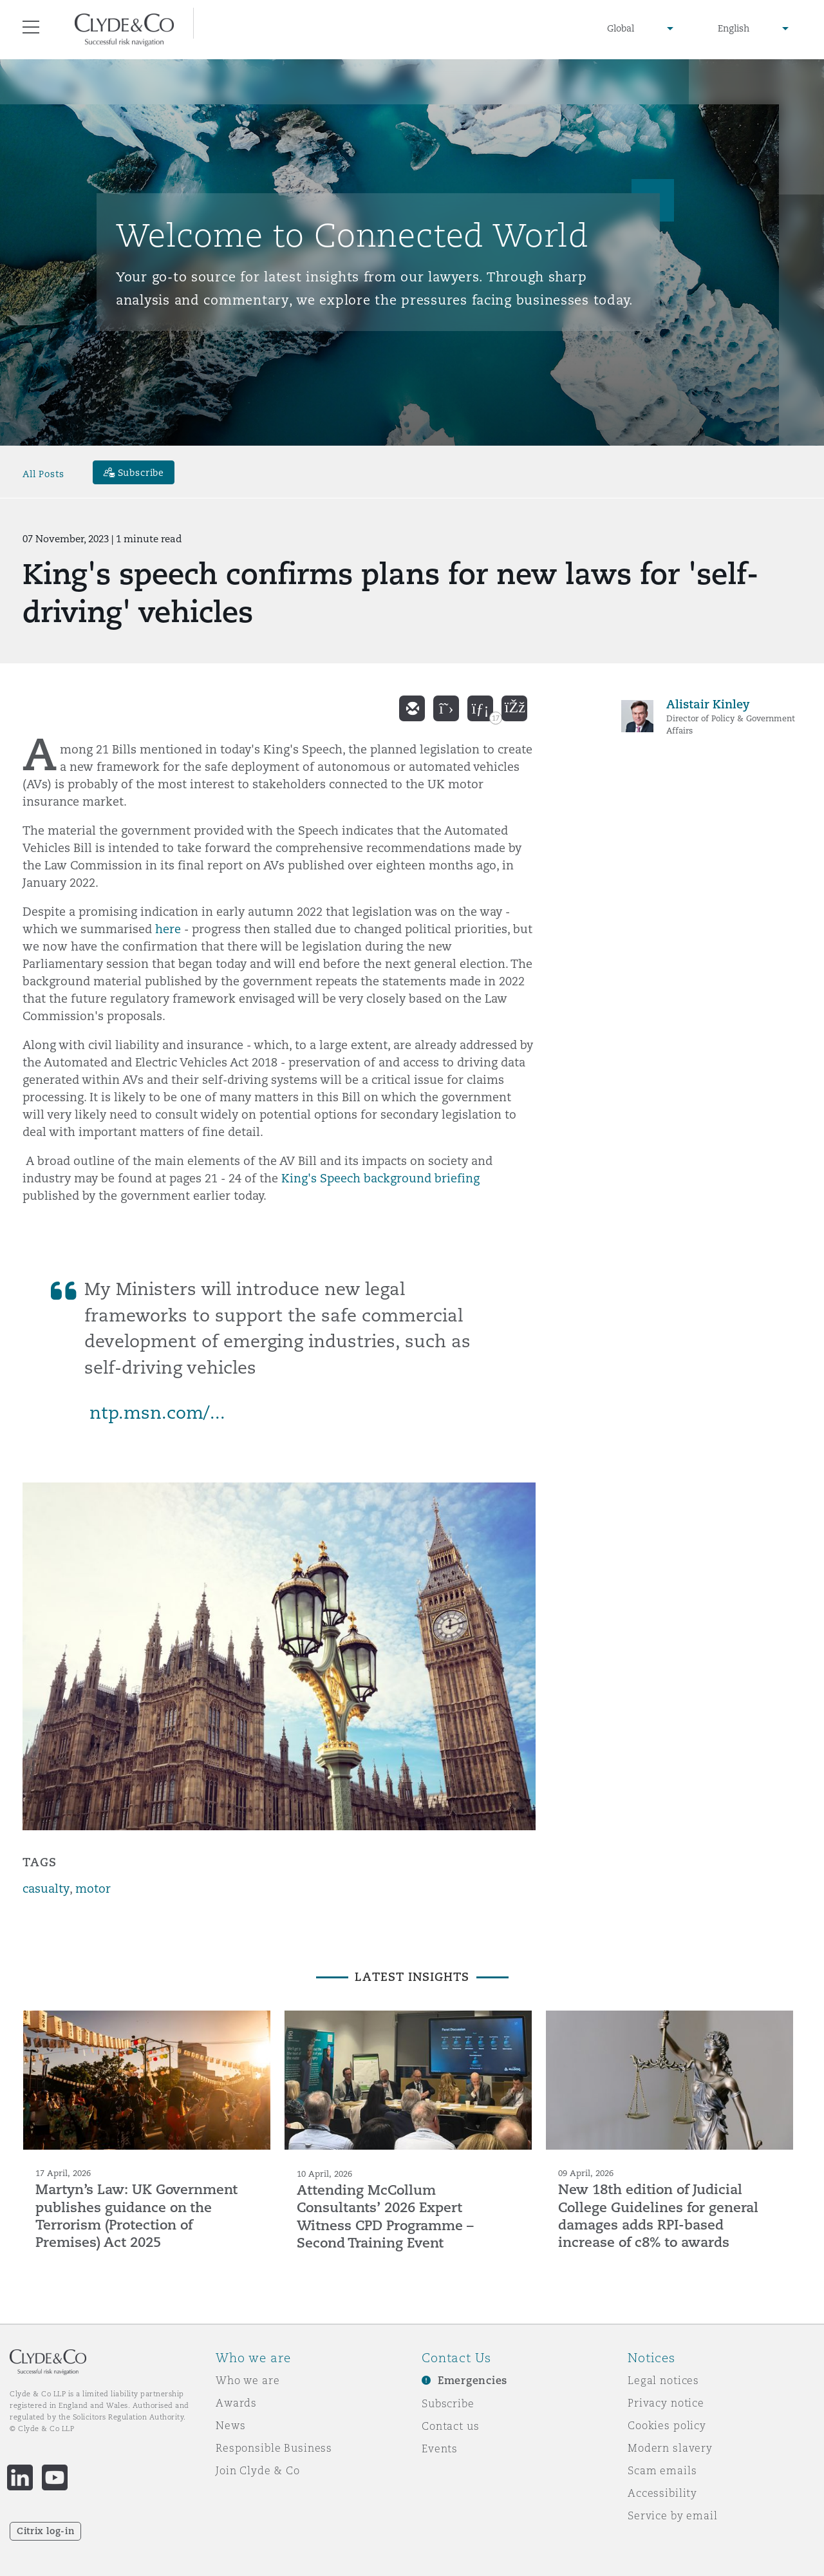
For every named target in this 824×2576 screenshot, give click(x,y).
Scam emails (662, 2470)
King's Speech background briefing (380, 1178)
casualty (46, 1888)
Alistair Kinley (708, 704)
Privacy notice (666, 2402)
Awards (236, 2402)
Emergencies (472, 2380)
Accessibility (662, 2492)
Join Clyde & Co (258, 2470)
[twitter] (446, 708)
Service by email (673, 2515)
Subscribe (448, 2403)
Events (440, 2448)
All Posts (43, 474)
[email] (412, 708)
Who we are (248, 2380)
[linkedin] (480, 708)
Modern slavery (670, 2447)
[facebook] (514, 708)
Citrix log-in (45, 2531)
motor (93, 1888)
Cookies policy (667, 2425)
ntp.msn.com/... (157, 1412)
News (230, 2425)
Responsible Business (274, 2447)
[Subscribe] (134, 472)
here (168, 929)
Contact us (451, 2426)
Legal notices (663, 2380)
